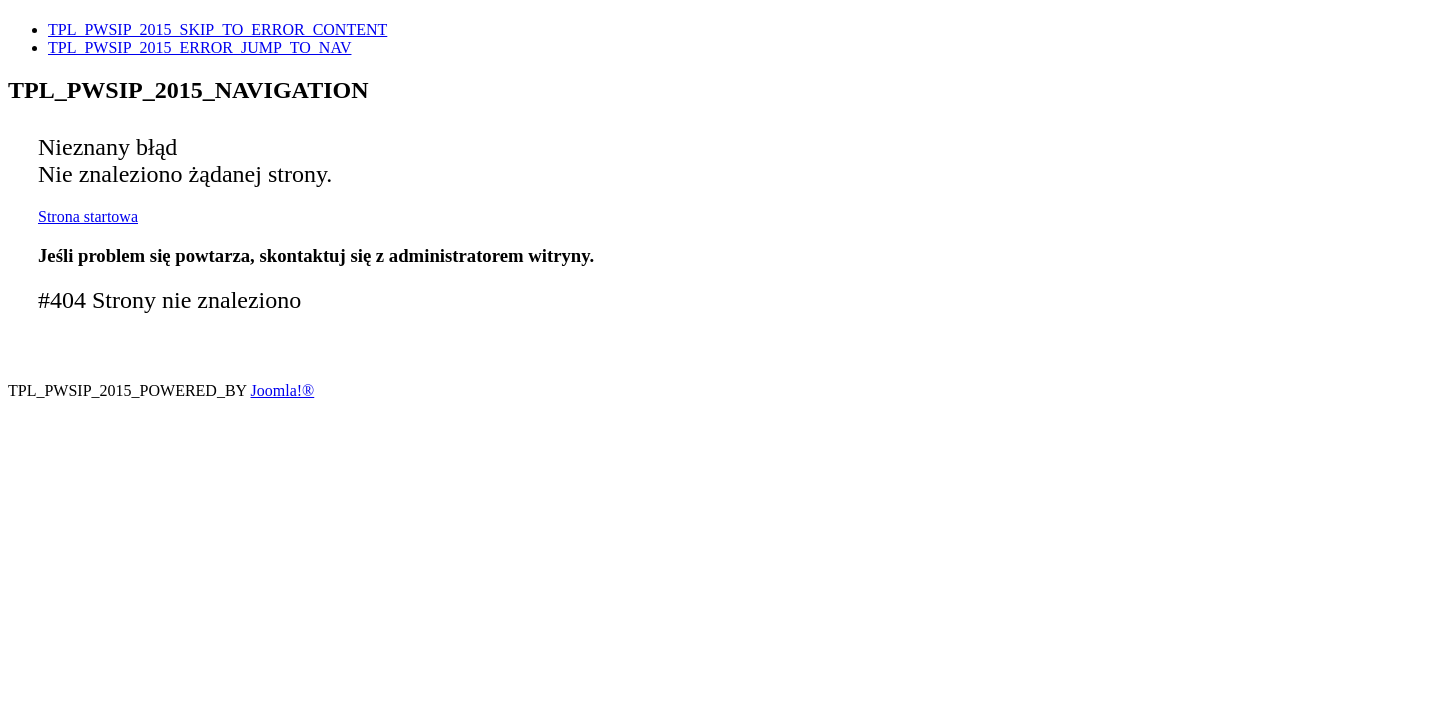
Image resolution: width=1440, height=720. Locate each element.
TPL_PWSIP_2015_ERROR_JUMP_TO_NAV (199, 47)
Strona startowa (88, 216)
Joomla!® (283, 390)
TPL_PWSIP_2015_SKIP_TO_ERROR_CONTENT (217, 29)
